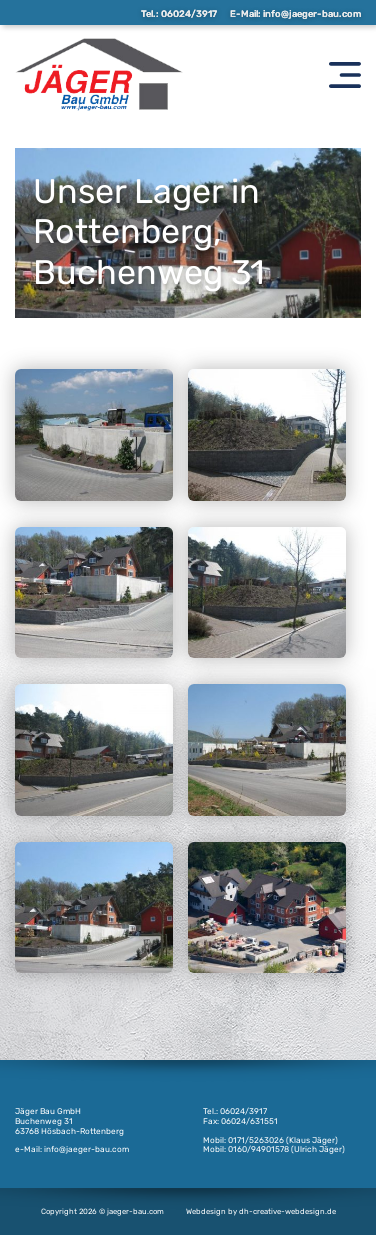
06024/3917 (189, 13)
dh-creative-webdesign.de (287, 1211)
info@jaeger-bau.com (312, 13)
